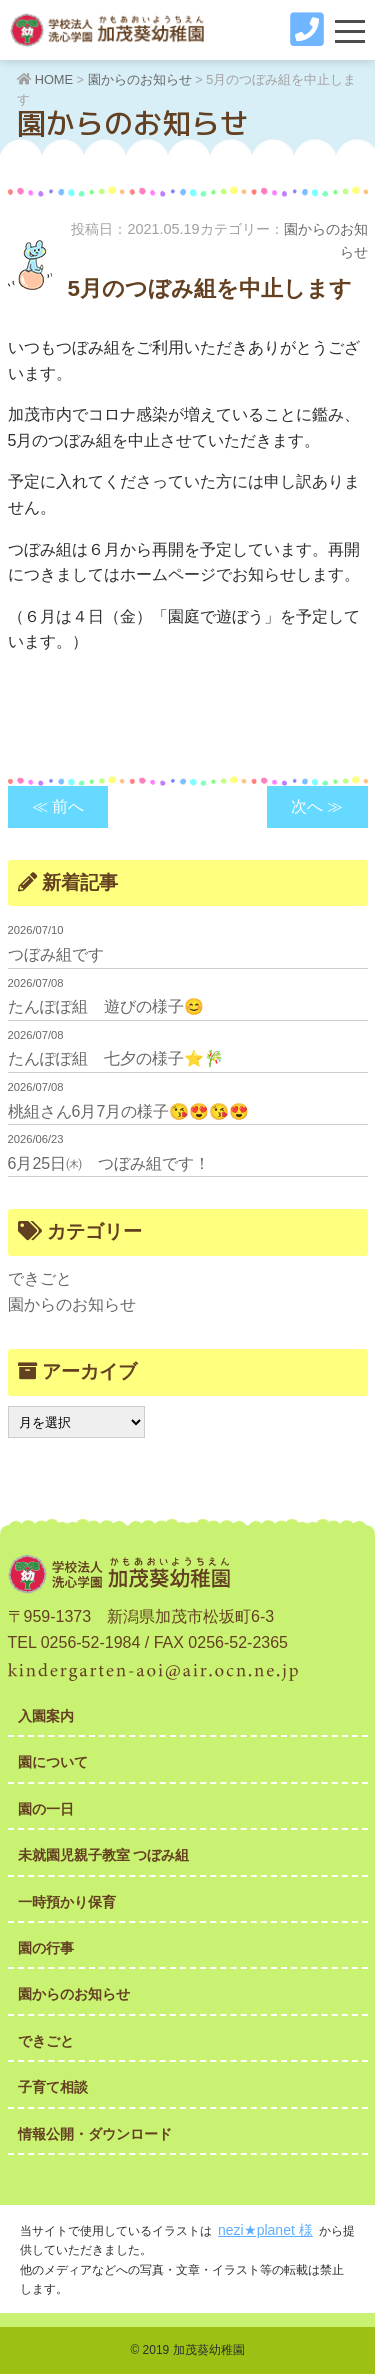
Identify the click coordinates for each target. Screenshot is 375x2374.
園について (53, 1762)
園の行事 (46, 1948)
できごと (40, 1278)
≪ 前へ (58, 806)
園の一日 (46, 1809)
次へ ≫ (317, 806)
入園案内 (46, 1716)
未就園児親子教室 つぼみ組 (104, 1855)
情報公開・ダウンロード (95, 2134)
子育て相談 (53, 2087)
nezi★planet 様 (265, 2230)
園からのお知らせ (72, 1304)
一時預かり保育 (67, 1902)
